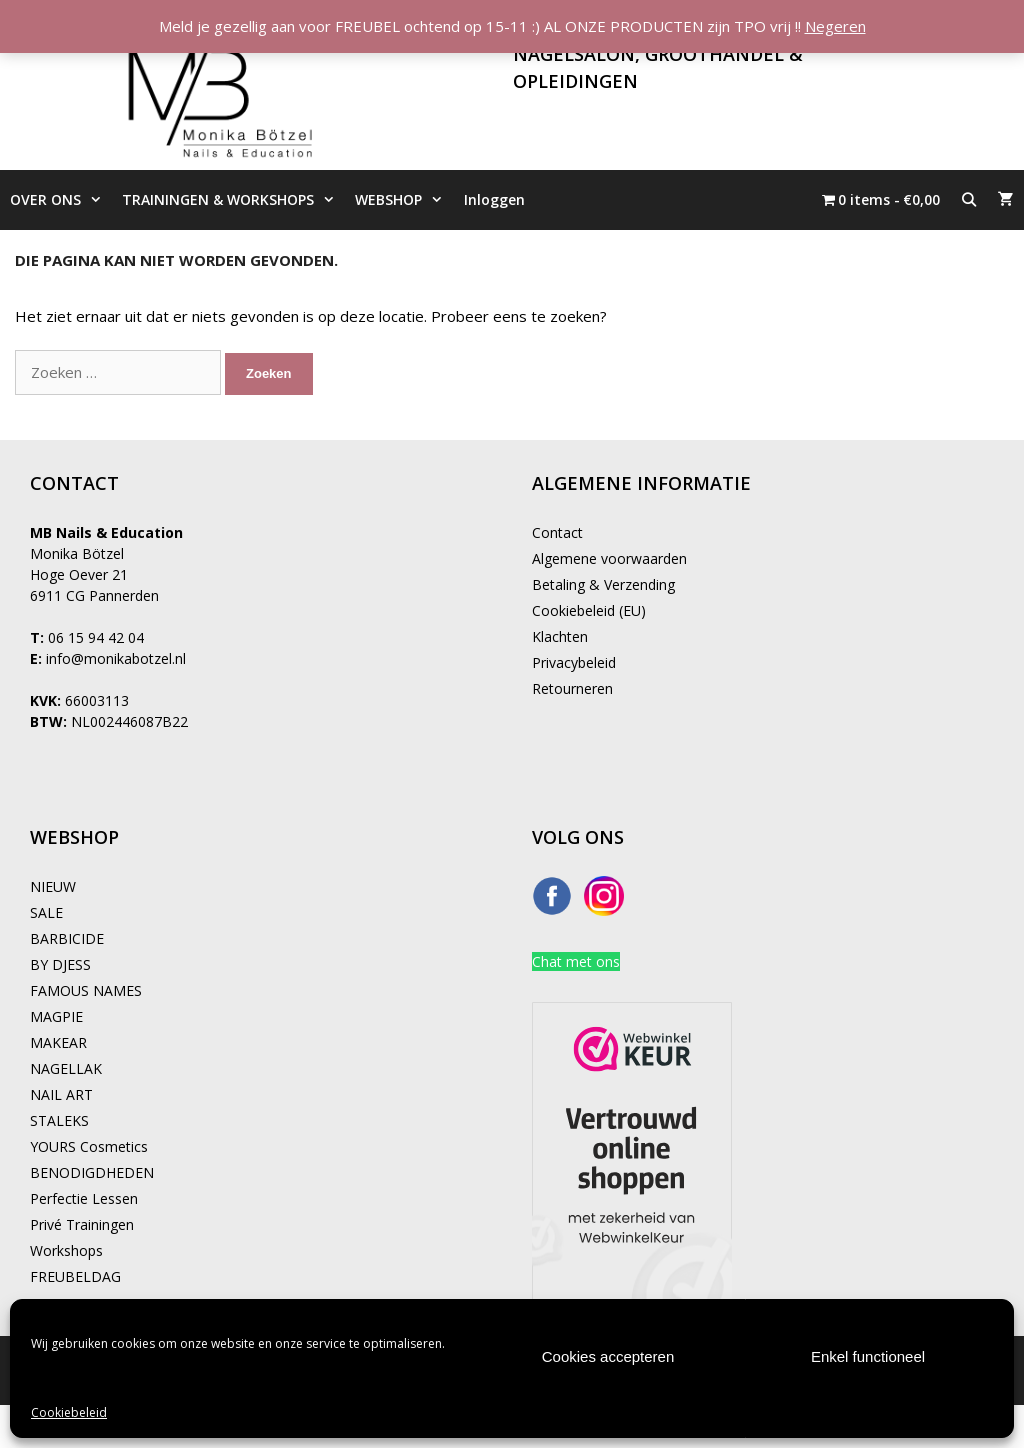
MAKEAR (58, 1042)
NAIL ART (61, 1094)
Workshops (66, 1250)
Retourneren (572, 688)
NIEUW (53, 886)
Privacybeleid (574, 662)
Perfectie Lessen (84, 1198)
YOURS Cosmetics (89, 1146)
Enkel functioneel (868, 1356)
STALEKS (59, 1120)
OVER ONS (61, 200)
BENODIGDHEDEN (92, 1172)
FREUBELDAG (75, 1276)
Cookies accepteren (608, 1356)
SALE (46, 912)
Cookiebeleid (69, 1412)
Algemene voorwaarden (609, 558)
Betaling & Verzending (603, 584)
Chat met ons (576, 961)
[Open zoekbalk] (969, 200)
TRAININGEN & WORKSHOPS (233, 200)
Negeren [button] (835, 26)
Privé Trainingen (82, 1224)
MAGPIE (56, 1016)
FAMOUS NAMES (86, 990)
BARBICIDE (67, 938)
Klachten (560, 636)
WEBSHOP (404, 200)
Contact (557, 532)
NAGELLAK (66, 1068)
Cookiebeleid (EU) (589, 610)
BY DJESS (60, 964)
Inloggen (494, 199)
